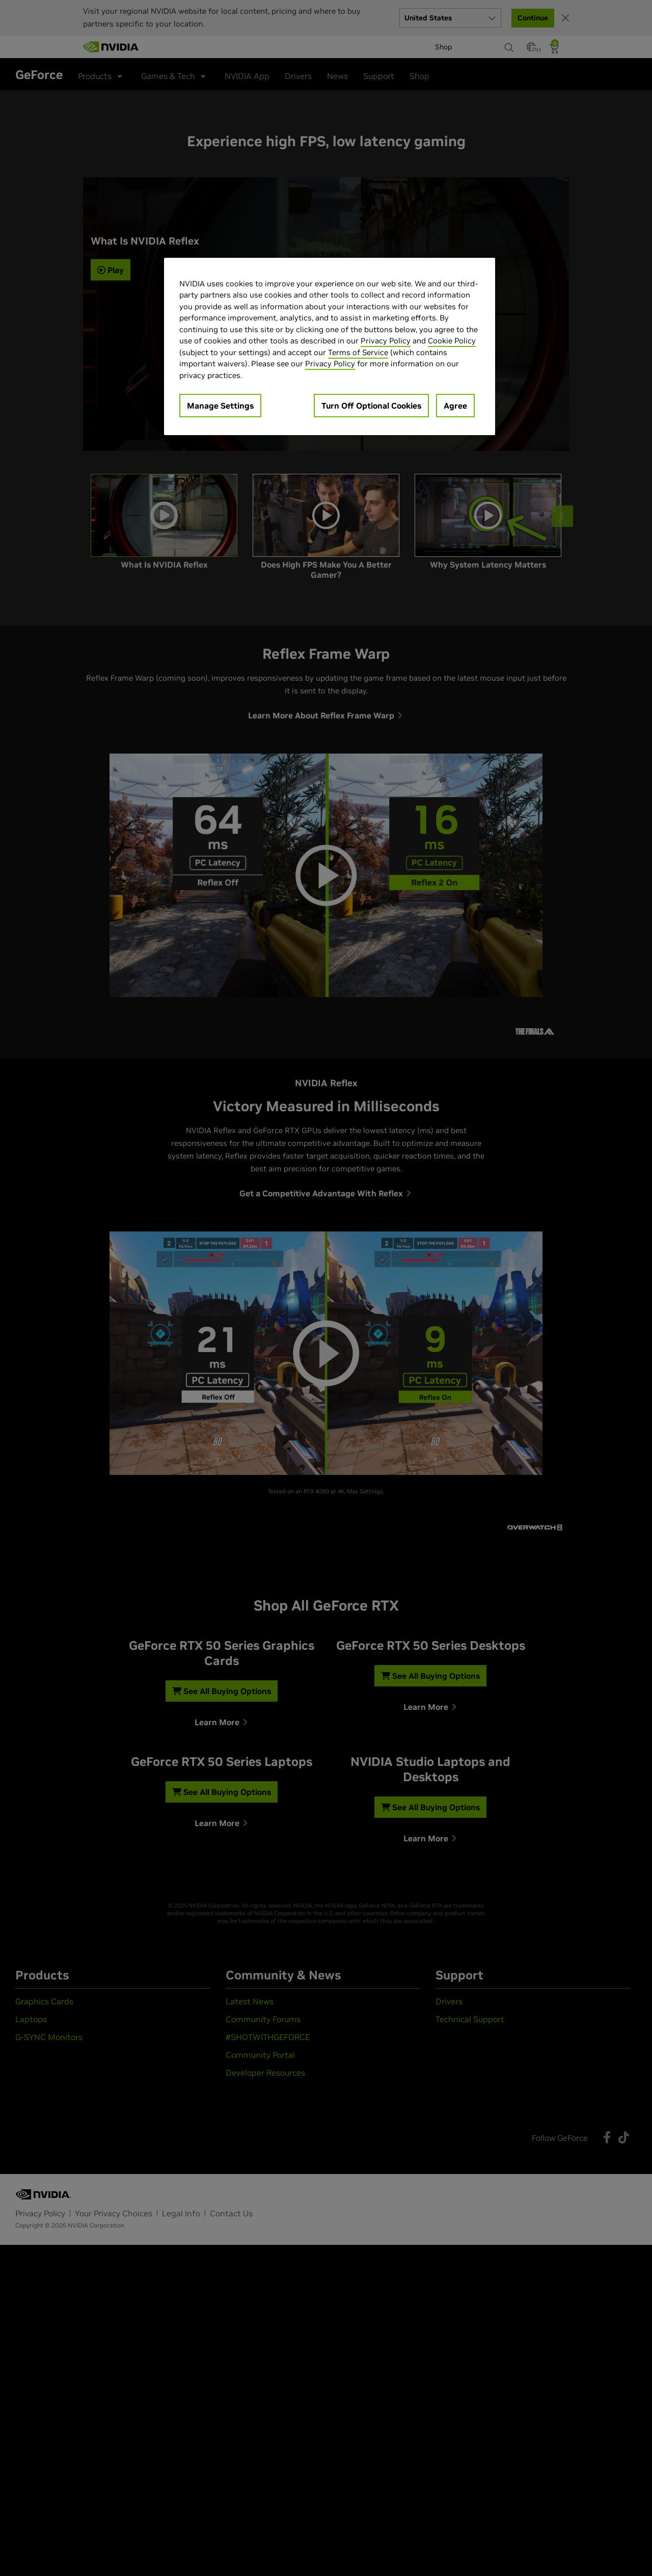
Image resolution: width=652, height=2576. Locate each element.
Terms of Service (358, 352)
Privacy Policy (386, 340)
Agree (455, 405)
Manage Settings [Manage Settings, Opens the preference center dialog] (220, 405)
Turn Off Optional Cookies (371, 405)
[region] (329, 347)
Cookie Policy (452, 340)
